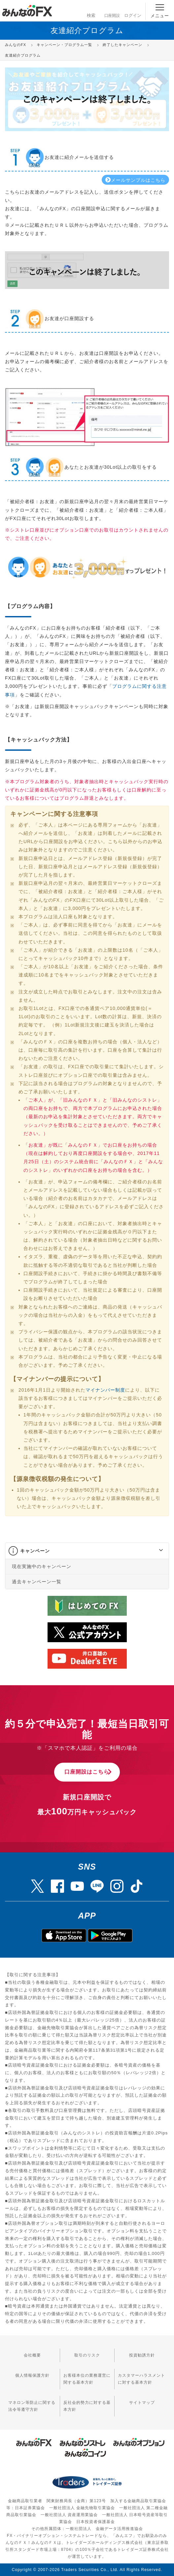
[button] (155, 1550)
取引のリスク (87, 2355)
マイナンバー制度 (105, 1390)
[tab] (87, 1551)
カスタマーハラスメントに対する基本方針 (141, 2379)
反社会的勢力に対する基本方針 (87, 2406)
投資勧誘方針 (142, 2355)
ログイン (132, 10)
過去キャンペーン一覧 (36, 1581)
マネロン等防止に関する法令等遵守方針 (31, 2406)
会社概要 (32, 2355)
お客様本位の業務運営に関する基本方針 (87, 2379)
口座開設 (112, 10)
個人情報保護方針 (32, 2375)
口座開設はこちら (86, 1772)
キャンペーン (35, 1550)
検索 (90, 10)
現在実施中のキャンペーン (41, 1566)
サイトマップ (142, 2402)
